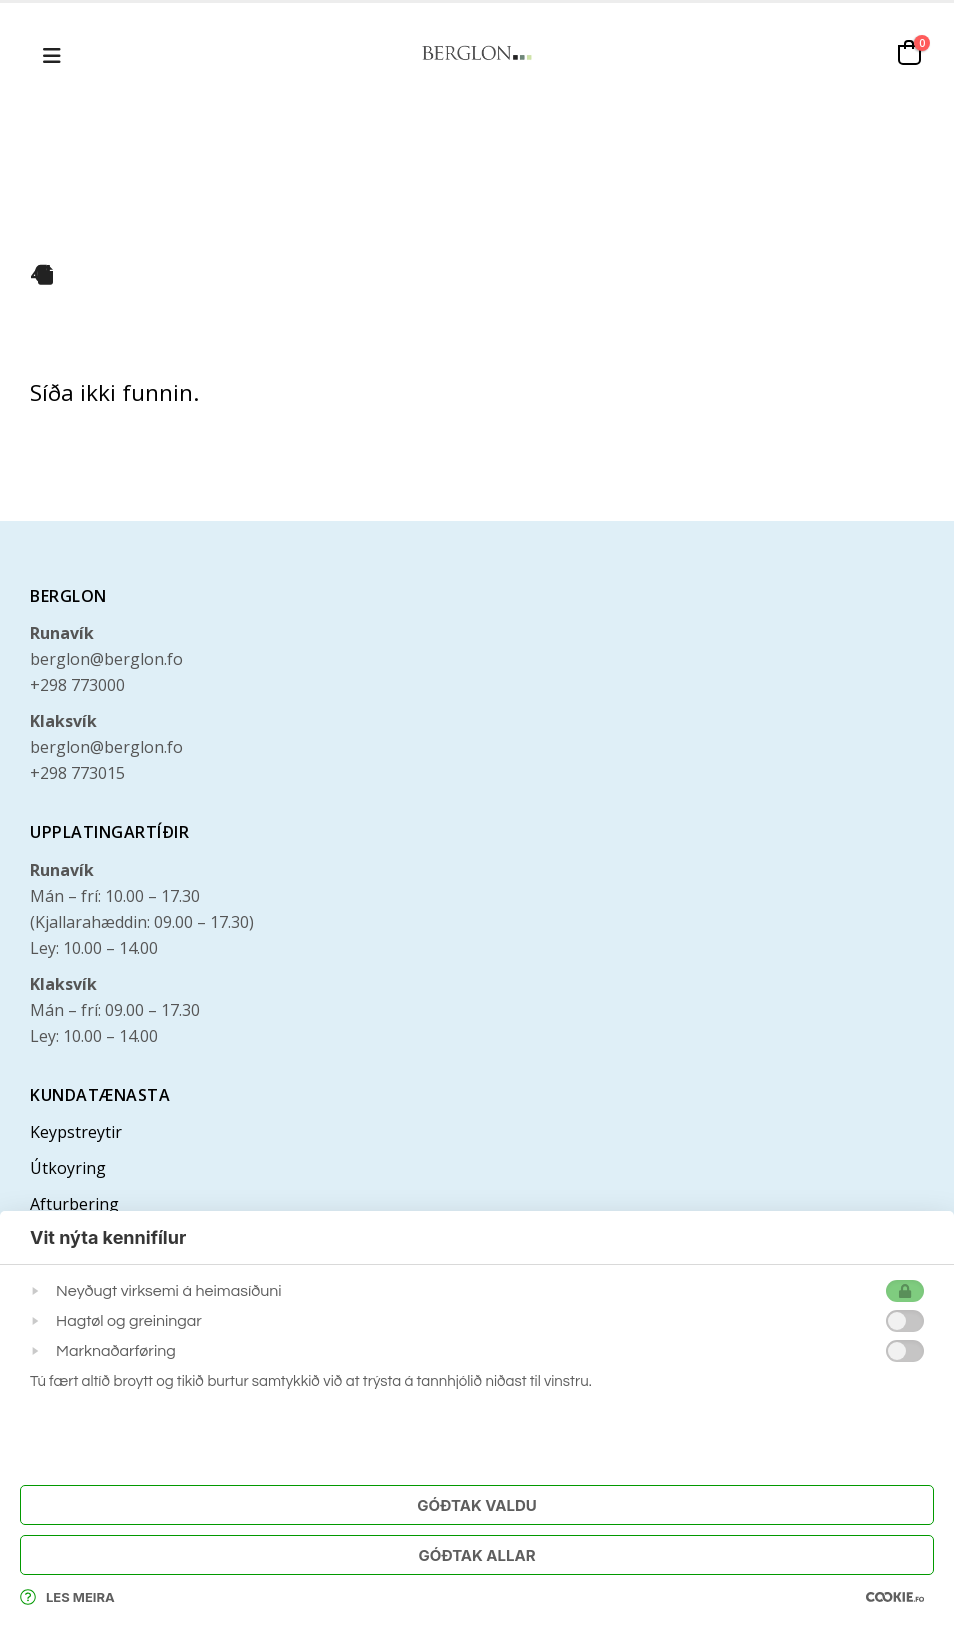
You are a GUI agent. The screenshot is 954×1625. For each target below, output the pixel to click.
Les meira (67, 1597)
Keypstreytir (76, 1132)
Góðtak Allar (476, 1555)
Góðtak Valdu (476, 1505)
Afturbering (74, 1204)
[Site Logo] (477, 52)
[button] (52, 53)
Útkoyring (68, 1168)
